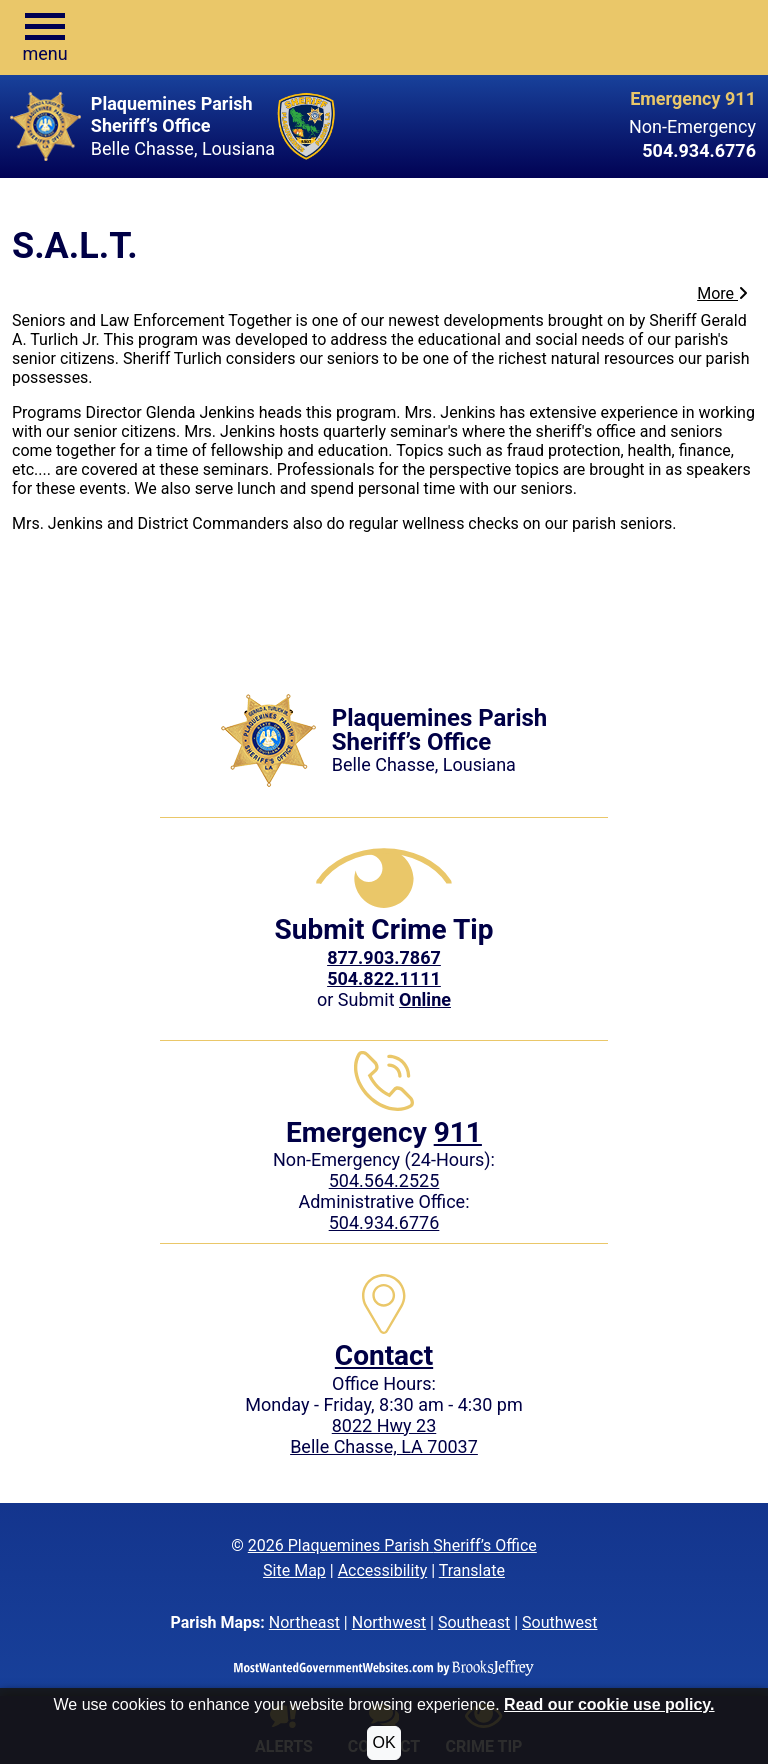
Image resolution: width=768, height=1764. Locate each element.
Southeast (474, 1622)
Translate (472, 1570)
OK (383, 1742)
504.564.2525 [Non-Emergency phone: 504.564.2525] (384, 1180)
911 (458, 1132)
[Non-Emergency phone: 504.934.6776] (593, 151)
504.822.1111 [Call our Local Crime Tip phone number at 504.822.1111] (384, 978)
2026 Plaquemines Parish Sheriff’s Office (392, 1545)
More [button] (722, 293)
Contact (384, 1355)
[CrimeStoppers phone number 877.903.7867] (384, 957)
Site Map (294, 1570)
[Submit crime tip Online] (425, 999)
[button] (45, 38)
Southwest (560, 1622)
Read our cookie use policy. (609, 1704)
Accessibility (383, 1570)
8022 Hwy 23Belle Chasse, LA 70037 (384, 1436)
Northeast (304, 1622)
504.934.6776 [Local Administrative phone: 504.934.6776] (384, 1222)
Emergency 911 (693, 98)
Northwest (389, 1622)
